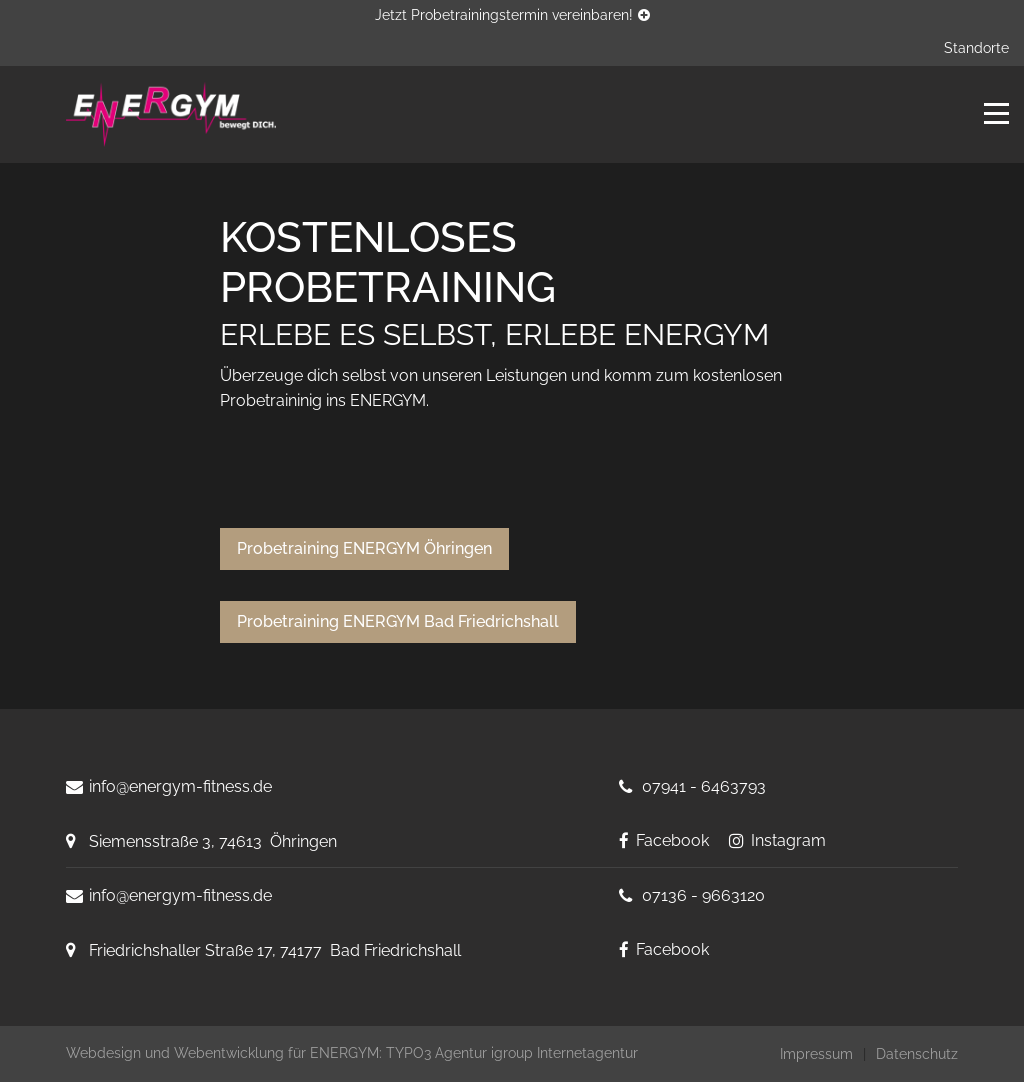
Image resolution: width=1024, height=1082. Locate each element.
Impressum (816, 1054)
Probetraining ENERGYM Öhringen (364, 548)
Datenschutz (917, 1054)
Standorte (976, 48)
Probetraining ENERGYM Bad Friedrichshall (398, 621)
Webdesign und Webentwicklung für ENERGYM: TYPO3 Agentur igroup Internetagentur (352, 1053)
